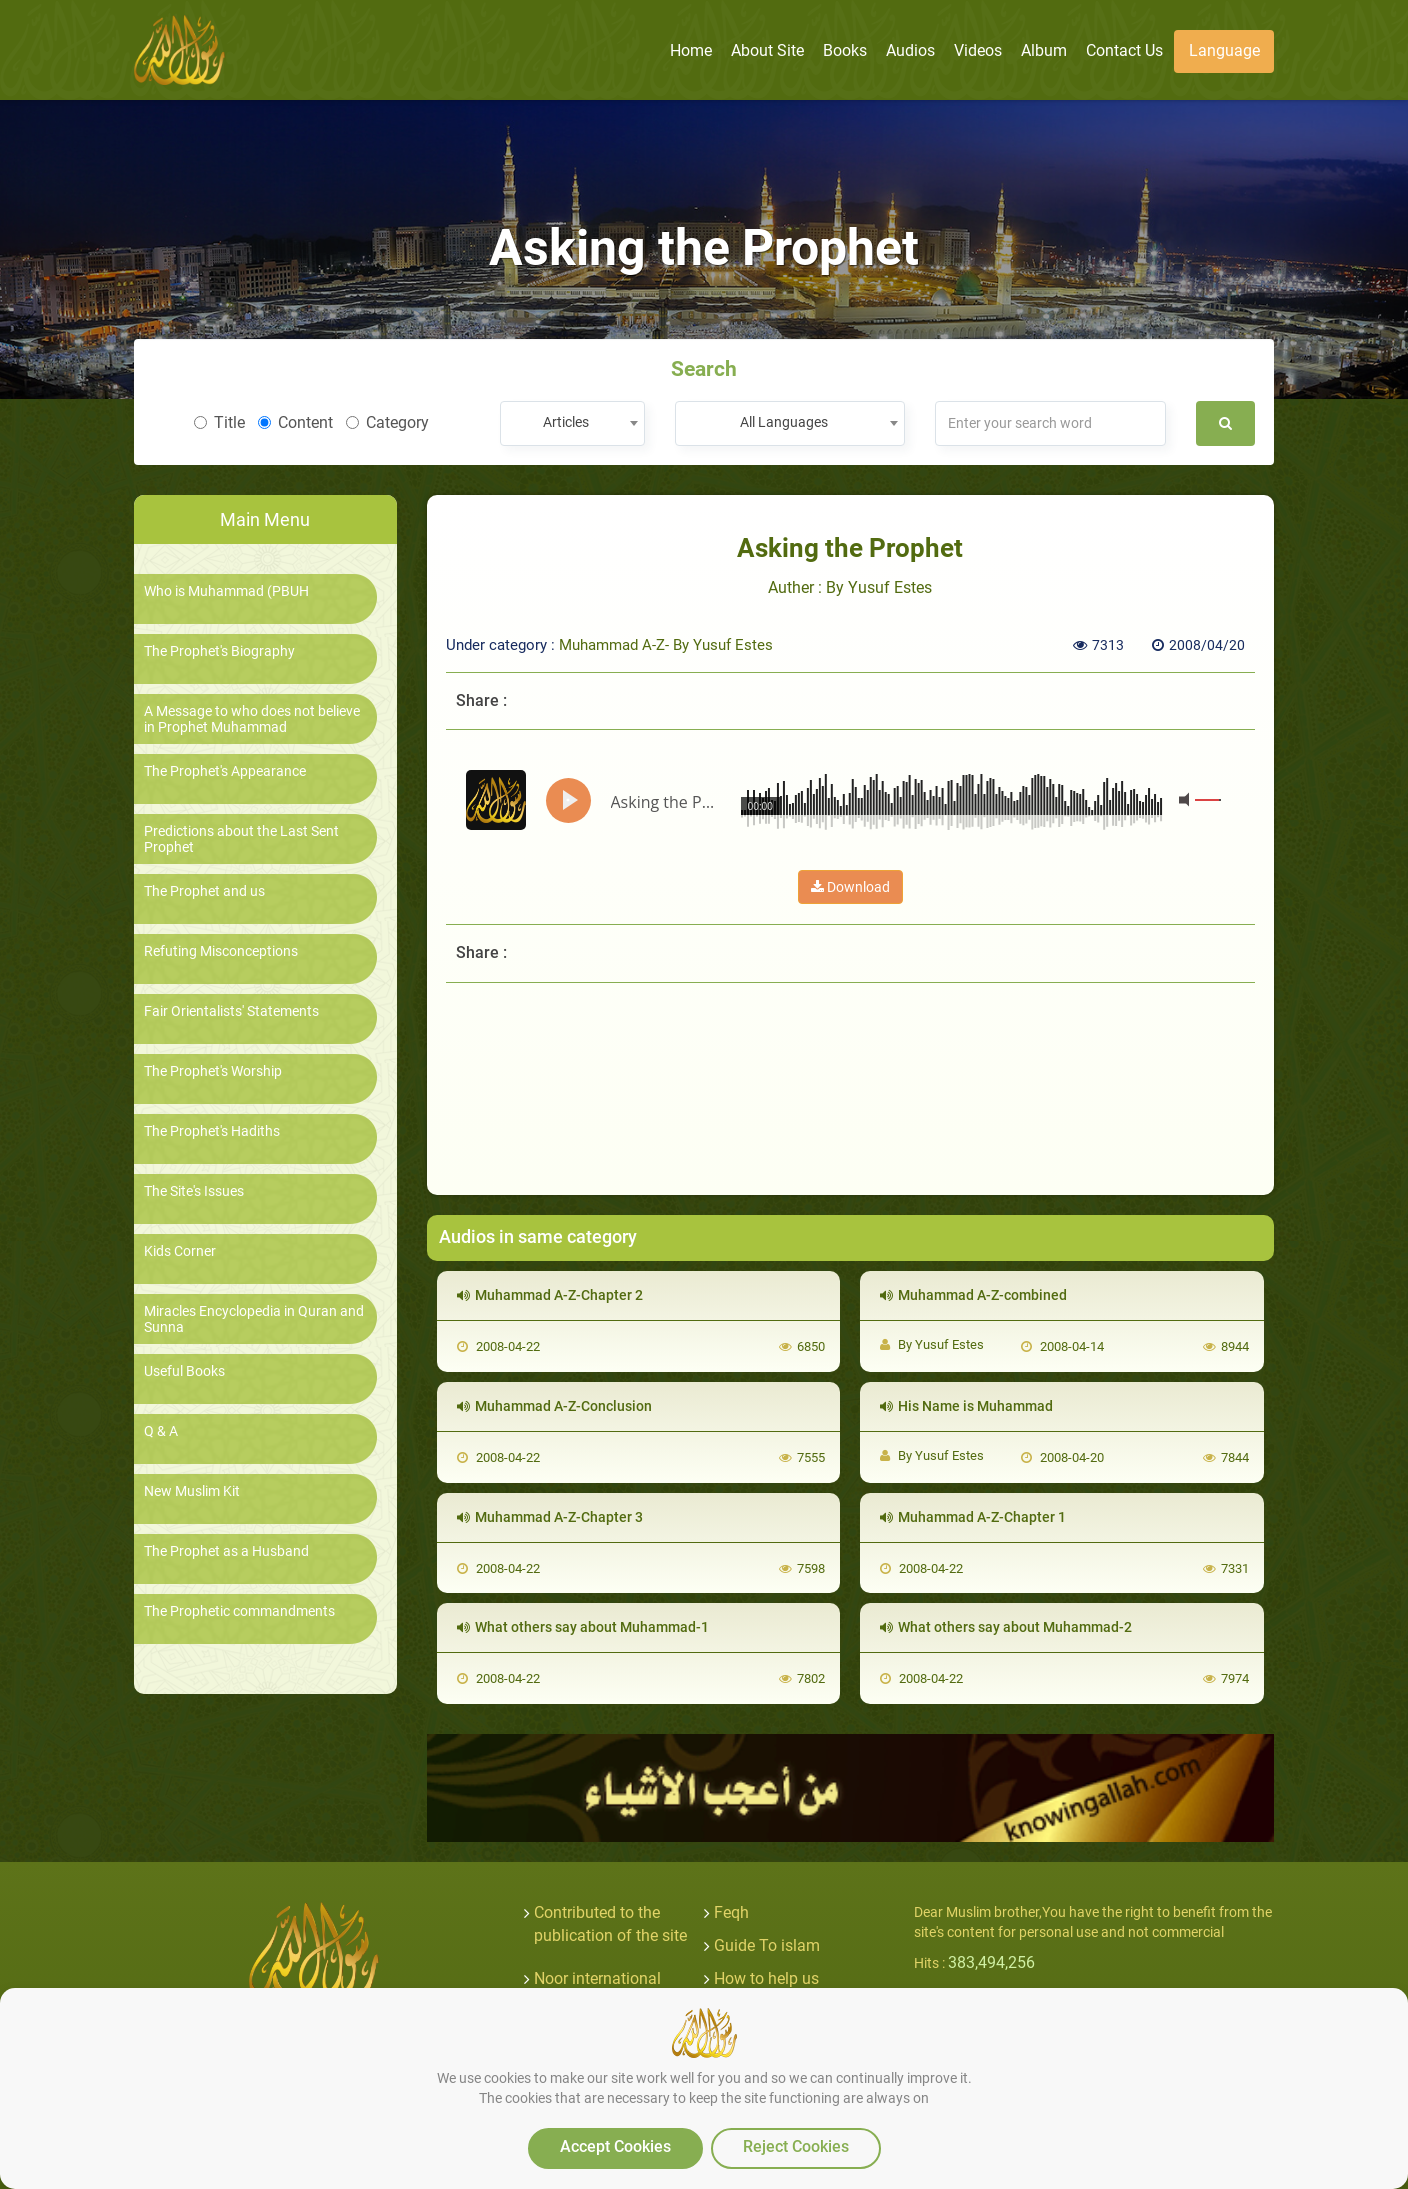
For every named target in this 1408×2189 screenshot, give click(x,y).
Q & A (161, 1431)
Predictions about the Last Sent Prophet (241, 839)
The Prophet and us (204, 891)
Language (1224, 50)
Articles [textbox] (566, 422)
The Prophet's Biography (219, 651)
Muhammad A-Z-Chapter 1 (973, 1517)
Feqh (731, 1912)
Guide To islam (767, 1945)
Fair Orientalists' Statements (231, 1011)
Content (295, 422)
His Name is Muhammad (966, 1406)
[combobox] (572, 423)
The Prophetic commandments (239, 1611)
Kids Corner (180, 1251)
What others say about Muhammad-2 (1006, 1627)
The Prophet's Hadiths (212, 1131)
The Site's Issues (194, 1191)
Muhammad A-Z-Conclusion (554, 1406)
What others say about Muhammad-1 (583, 1627)
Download (850, 887)
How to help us (766, 1978)
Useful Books (184, 1371)
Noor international (597, 1978)
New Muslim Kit (192, 1491)
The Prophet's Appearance (225, 771)
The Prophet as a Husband (226, 1551)
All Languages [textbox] (784, 422)
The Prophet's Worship (213, 1071)
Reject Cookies (796, 2146)
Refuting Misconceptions (221, 951)
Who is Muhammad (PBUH (226, 591)
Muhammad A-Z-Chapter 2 (550, 1295)
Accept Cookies (615, 2146)
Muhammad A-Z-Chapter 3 (550, 1517)
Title (219, 422)
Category (387, 422)
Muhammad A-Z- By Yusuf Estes (666, 645)
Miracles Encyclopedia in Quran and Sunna (254, 1319)
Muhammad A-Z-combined (973, 1295)
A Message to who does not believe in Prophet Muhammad (252, 719)
